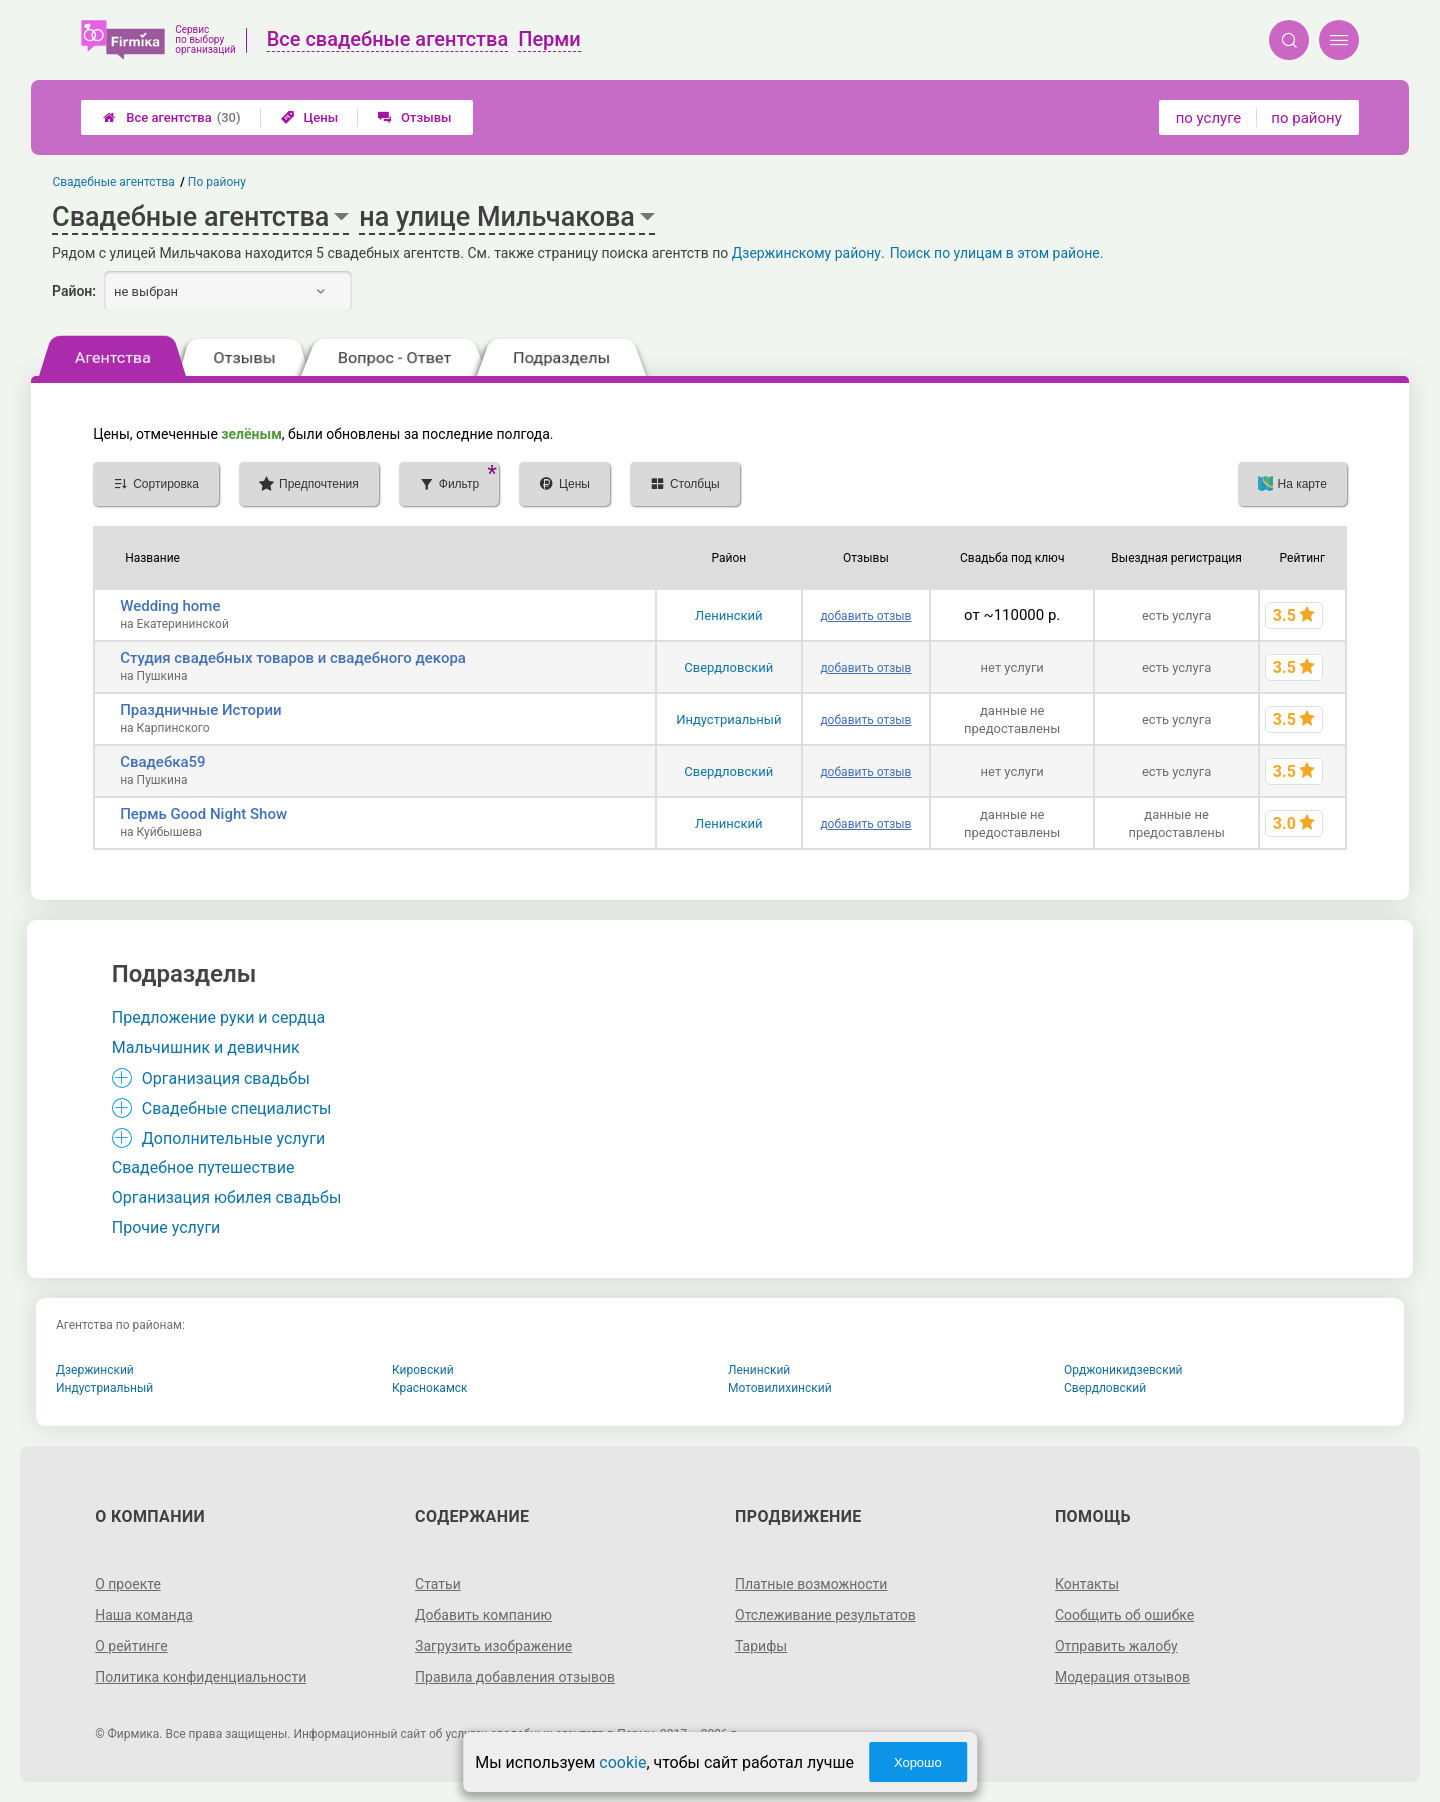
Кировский (423, 1370)
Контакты (1087, 1584)
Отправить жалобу (1116, 1646)
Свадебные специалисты (237, 1108)
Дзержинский (95, 1370)
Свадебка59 (162, 762)
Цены (310, 117)
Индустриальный (728, 719)
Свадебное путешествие (203, 1167)
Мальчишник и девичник (206, 1047)
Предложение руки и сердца (218, 1017)
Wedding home (170, 606)
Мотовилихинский (780, 1388)
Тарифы (761, 1646)
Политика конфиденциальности (200, 1677)
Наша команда (144, 1615)
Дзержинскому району (806, 253)
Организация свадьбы (226, 1078)
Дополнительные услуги (233, 1138)
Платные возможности (811, 1584)
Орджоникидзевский (1123, 1370)
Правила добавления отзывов (515, 1677)
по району (1306, 118)
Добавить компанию (483, 1615)
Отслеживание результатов (825, 1615)
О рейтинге (131, 1646)
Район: (74, 291)
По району (217, 182)
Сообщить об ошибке (1124, 1615)
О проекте (128, 1584)
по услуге (1209, 118)
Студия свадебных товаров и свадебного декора (293, 658)
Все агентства (171, 117)
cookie (622, 1762)
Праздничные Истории (201, 710)
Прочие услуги (166, 1227)
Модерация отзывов (1122, 1677)
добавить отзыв (865, 616)
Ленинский (728, 615)
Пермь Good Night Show (203, 814)
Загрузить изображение (493, 1646)
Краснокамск (430, 1388)
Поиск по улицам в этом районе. (997, 253)
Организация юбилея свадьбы (227, 1197)
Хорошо (918, 1762)
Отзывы (414, 117)
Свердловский (728, 667)
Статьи (438, 1584)
